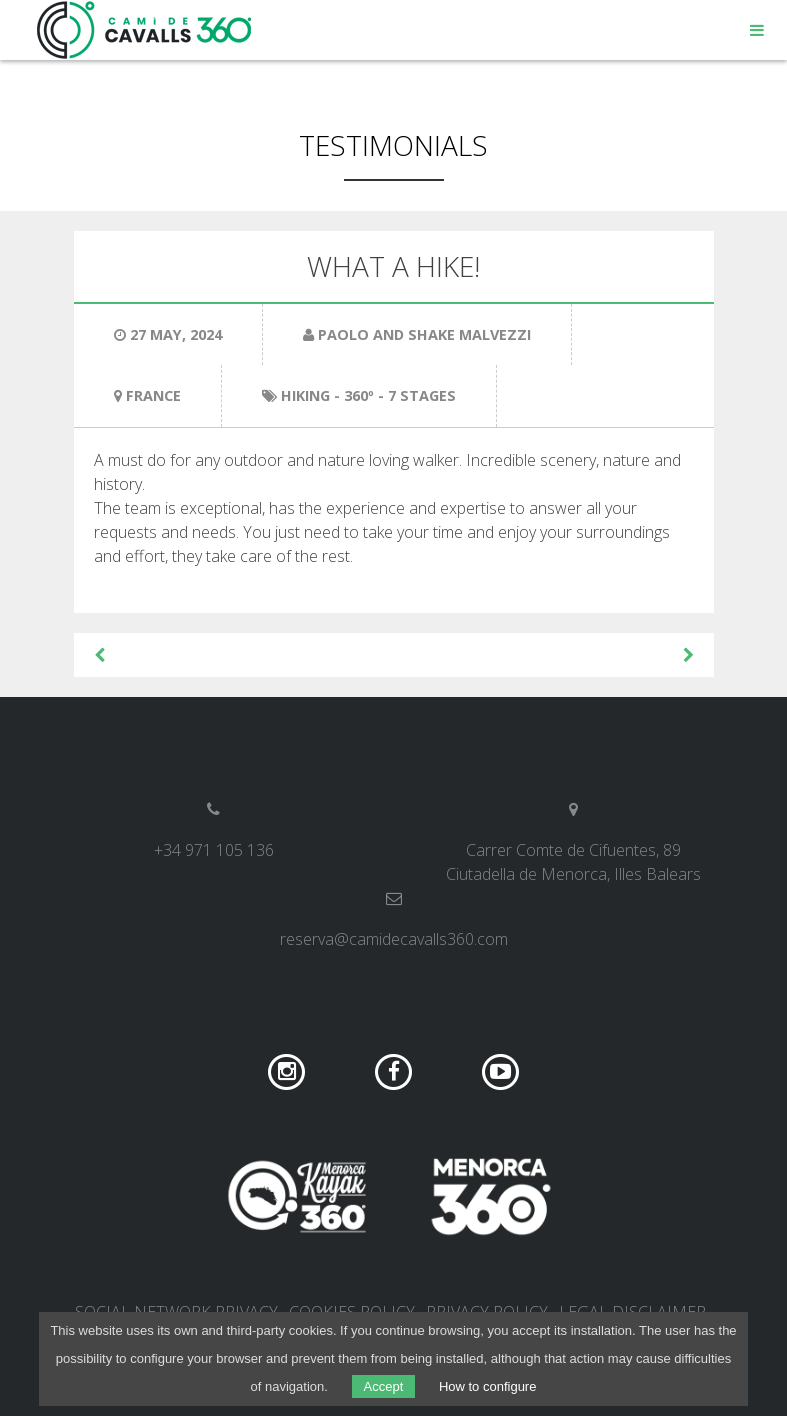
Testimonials (393, 145)
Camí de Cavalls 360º (145, 30)
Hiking (305, 395)
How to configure (488, 1386)
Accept (384, 1386)
